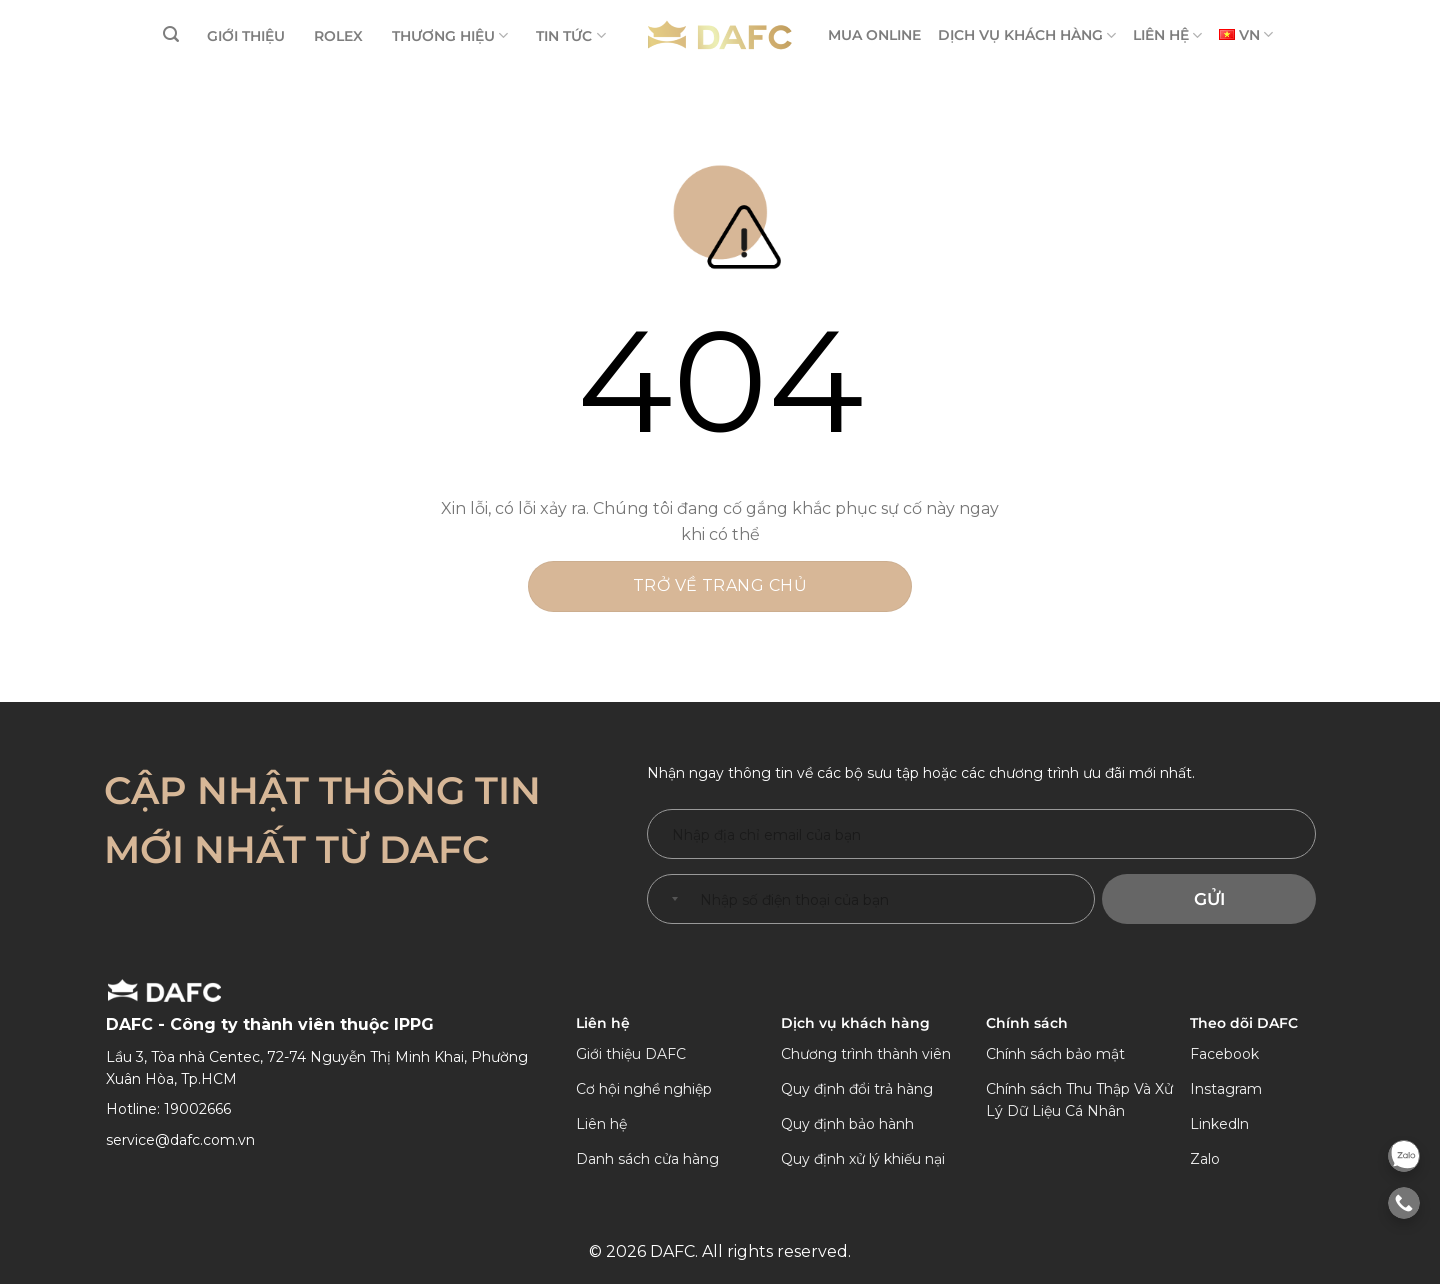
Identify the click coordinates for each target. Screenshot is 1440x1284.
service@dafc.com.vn (180, 1140)
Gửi (1209, 899)
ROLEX (338, 36)
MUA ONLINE (874, 35)
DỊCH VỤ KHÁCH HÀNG (1027, 35)
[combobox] (671, 899)
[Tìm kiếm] (171, 34)
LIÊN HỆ (1167, 35)
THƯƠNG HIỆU (450, 35)
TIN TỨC (570, 35)
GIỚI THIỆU (246, 36)
